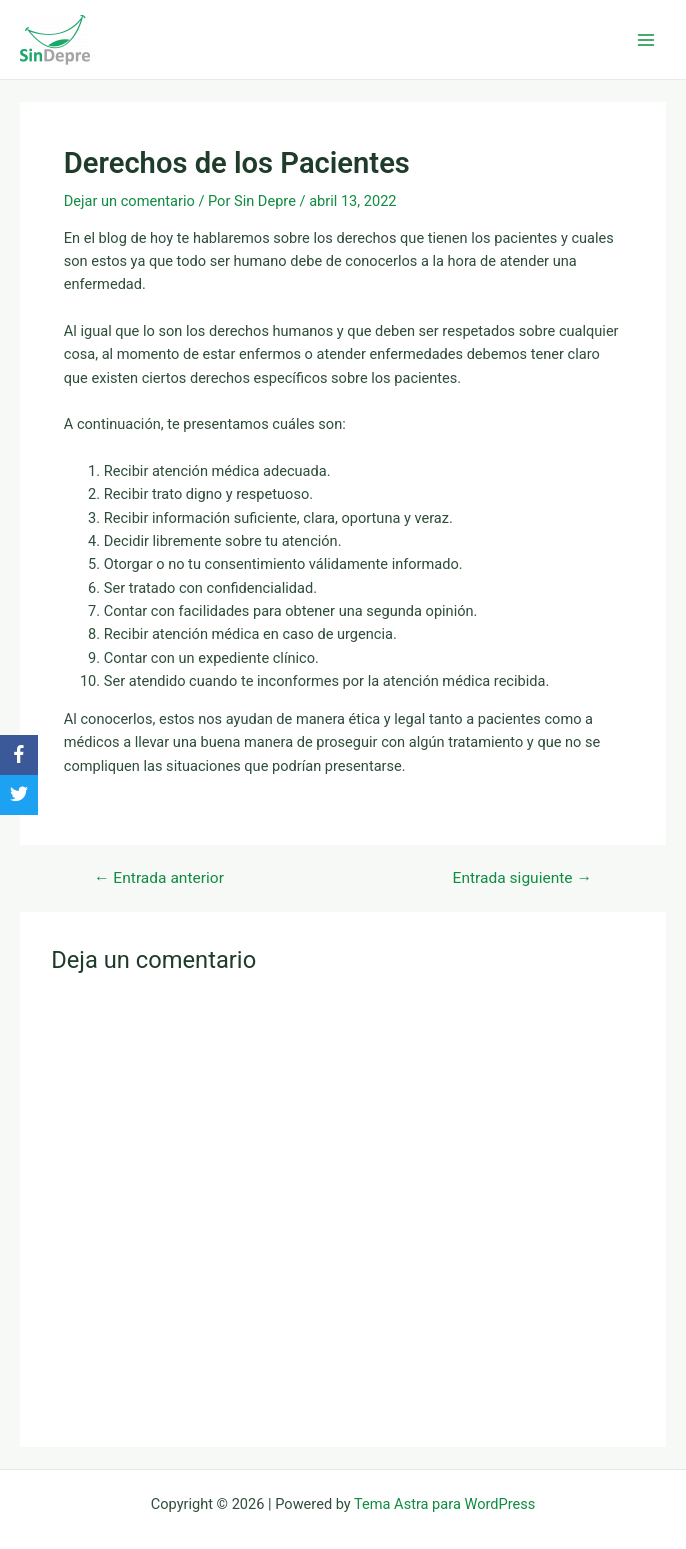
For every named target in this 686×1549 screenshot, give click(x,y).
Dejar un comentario (129, 201)
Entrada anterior (159, 879)
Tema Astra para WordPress (444, 1504)
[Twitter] (19, 795)
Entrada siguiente (522, 879)
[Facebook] (19, 755)
